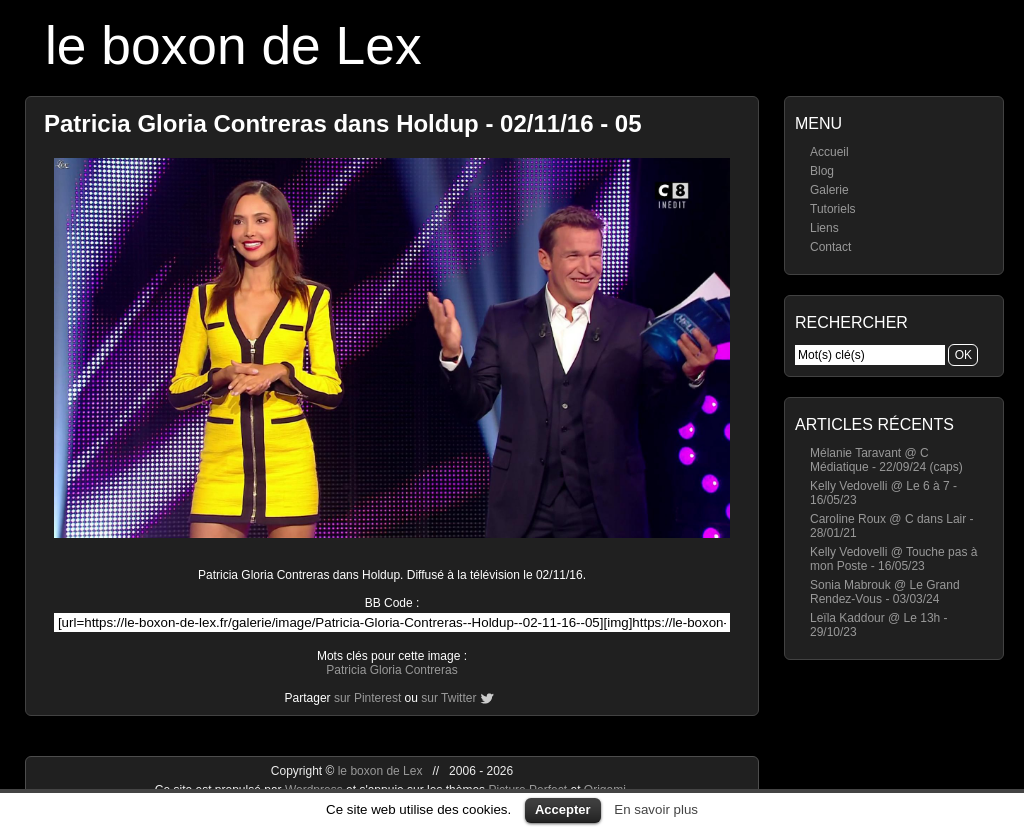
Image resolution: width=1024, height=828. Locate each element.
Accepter (563, 809)
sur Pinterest (367, 698)
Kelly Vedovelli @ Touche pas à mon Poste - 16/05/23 (893, 559)
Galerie (829, 190)
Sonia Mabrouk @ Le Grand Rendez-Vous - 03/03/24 (885, 592)
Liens (824, 228)
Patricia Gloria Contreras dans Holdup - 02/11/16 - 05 (343, 123)
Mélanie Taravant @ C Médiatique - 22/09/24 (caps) (886, 460)
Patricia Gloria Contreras (391, 670)
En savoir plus (656, 809)
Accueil (829, 152)
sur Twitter (448, 698)
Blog (822, 171)
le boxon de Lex (233, 45)
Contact (830, 247)
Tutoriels (833, 209)
